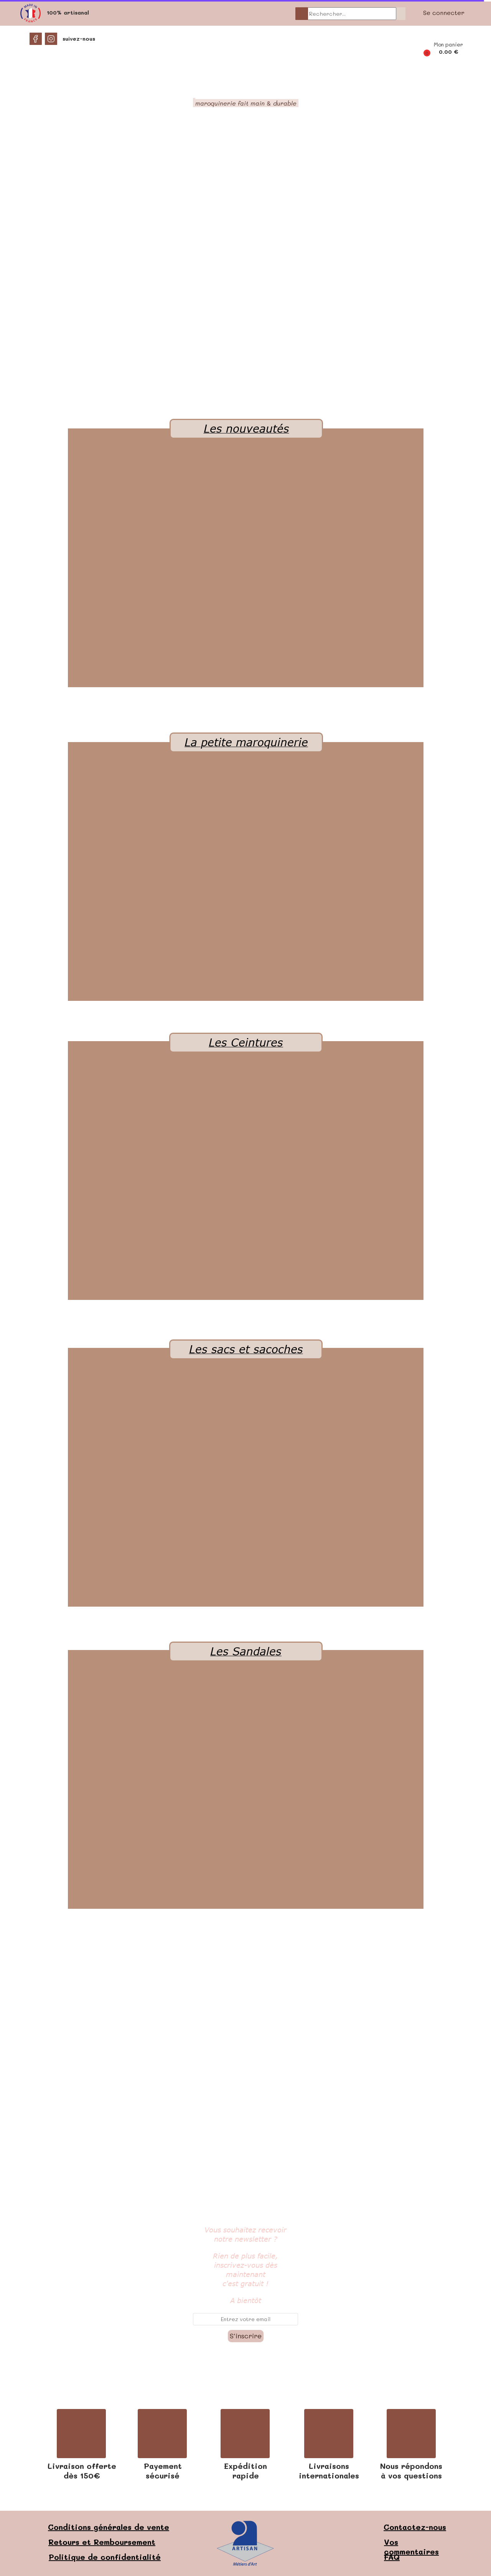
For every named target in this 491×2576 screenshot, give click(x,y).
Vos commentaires (411, 2546)
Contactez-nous (415, 2527)
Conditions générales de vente (108, 2527)
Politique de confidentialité (105, 2557)
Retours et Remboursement (101, 2542)
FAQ (392, 2557)
